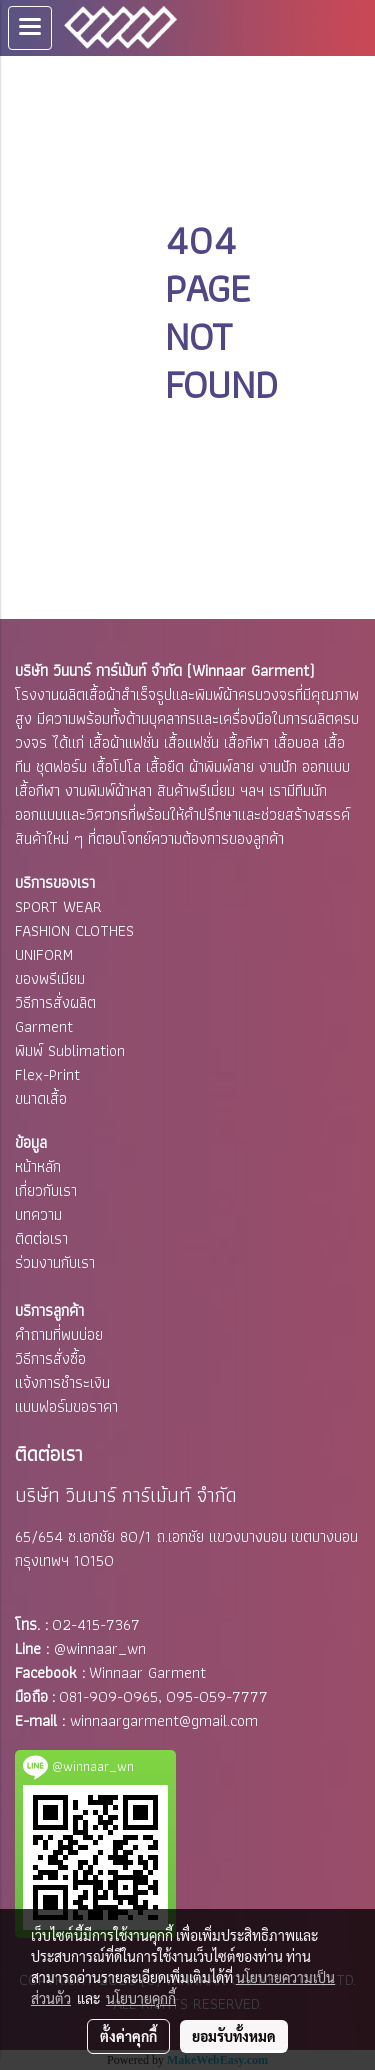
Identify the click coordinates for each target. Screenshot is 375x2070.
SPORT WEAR (58, 906)
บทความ (38, 1214)
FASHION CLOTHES (74, 930)
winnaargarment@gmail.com (164, 1720)
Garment (44, 1026)
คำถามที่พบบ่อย (59, 1334)
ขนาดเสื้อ (41, 1098)
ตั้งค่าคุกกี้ (128, 2036)
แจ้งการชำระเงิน (62, 1382)
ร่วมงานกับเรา (55, 1262)
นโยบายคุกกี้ (141, 1998)
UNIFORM (44, 954)
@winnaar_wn (100, 1648)
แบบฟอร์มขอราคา (66, 1406)
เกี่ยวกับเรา (46, 1190)
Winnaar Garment (147, 1672)
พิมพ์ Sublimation (70, 1050)
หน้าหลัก (38, 1166)
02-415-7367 (96, 1624)
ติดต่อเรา (41, 1238)
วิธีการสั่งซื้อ (50, 1358)
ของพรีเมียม (50, 978)
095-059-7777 (217, 1696)
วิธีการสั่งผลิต (55, 1002)
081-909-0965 (108, 1696)
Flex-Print (47, 1074)
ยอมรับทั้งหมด (234, 2036)
